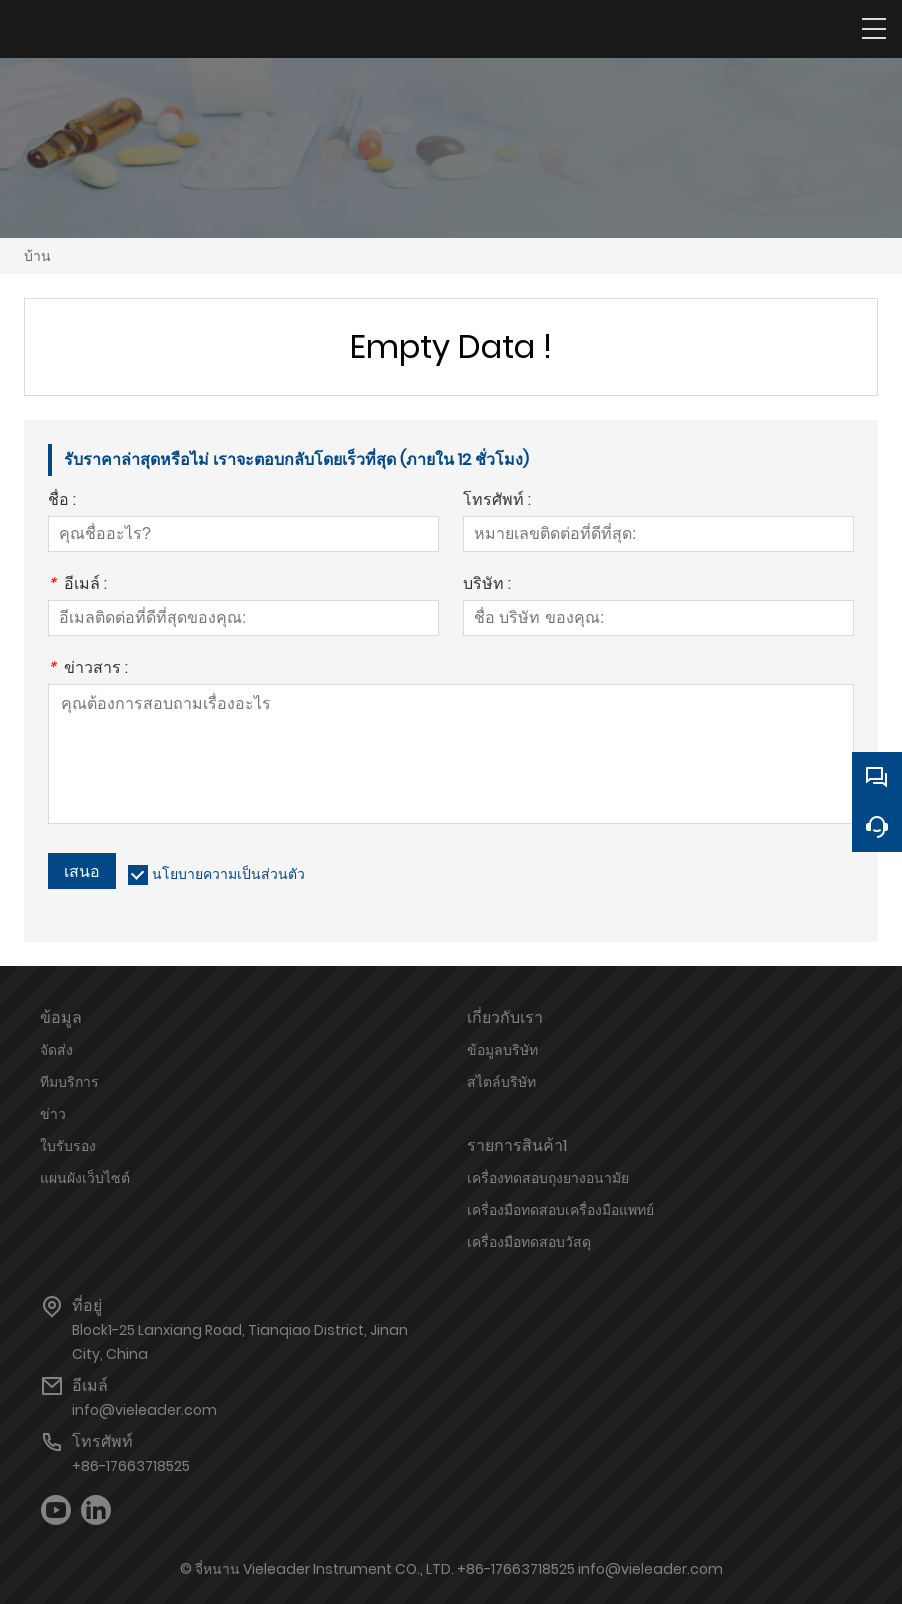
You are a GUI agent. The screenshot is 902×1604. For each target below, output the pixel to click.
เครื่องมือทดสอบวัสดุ (529, 1242)
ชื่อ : (62, 501)
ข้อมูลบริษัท (502, 1050)
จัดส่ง (56, 1050)
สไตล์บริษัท (501, 1082)
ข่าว (53, 1114)
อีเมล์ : (77, 585)
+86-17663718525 (131, 1466)
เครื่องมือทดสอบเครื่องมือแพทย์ (560, 1210)
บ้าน (37, 256)
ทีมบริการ (69, 1082)
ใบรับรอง (68, 1146)
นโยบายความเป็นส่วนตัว (228, 874)
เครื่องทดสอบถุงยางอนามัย (548, 1178)
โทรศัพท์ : (497, 501)
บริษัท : (487, 585)
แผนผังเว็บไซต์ (85, 1178)
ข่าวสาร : (88, 669)
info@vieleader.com (144, 1410)
